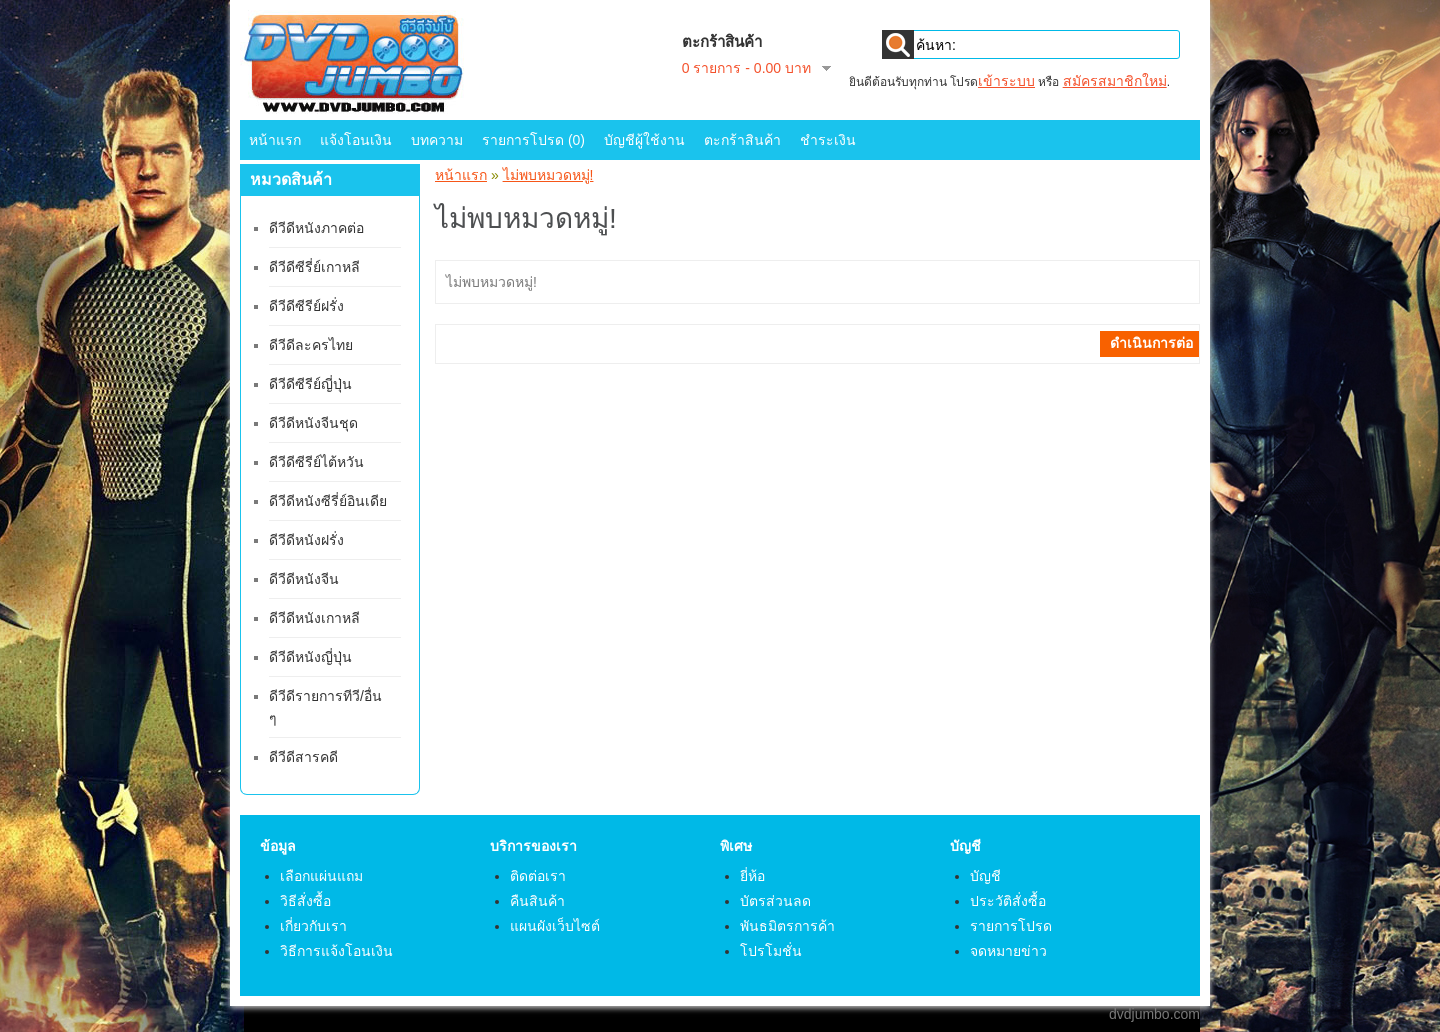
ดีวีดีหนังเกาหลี (314, 618)
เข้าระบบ (1006, 81)
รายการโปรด (1011, 926)
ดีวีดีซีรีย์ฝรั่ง (306, 306)
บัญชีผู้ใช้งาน (644, 140)
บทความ (437, 140)
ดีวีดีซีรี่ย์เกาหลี (314, 267)
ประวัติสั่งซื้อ (1008, 901)
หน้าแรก (275, 140)
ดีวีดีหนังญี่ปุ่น (310, 657)
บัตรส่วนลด (775, 901)
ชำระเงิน (828, 140)
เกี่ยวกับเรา (313, 926)
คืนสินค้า (537, 901)
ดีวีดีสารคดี (303, 757)
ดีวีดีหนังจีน (304, 579)
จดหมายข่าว (1008, 951)
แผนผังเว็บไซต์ (555, 926)
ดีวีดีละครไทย (311, 345)
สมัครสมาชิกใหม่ (1115, 81)
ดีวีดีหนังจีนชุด (313, 423)
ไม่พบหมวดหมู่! (548, 175)
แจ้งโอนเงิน (356, 140)
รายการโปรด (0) (533, 140)
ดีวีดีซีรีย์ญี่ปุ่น (310, 384)
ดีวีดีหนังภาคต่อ (316, 228)
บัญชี (985, 876)
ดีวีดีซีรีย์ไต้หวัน (316, 462)
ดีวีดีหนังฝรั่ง (306, 540)
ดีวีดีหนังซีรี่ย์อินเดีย (328, 501)
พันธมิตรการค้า (787, 926)
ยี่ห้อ (752, 876)
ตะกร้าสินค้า (742, 140)
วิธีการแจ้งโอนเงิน (336, 951)
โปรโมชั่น (771, 951)
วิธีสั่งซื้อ (305, 901)
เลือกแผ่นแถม (321, 876)
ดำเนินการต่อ (1151, 343)
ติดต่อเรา (538, 876)
